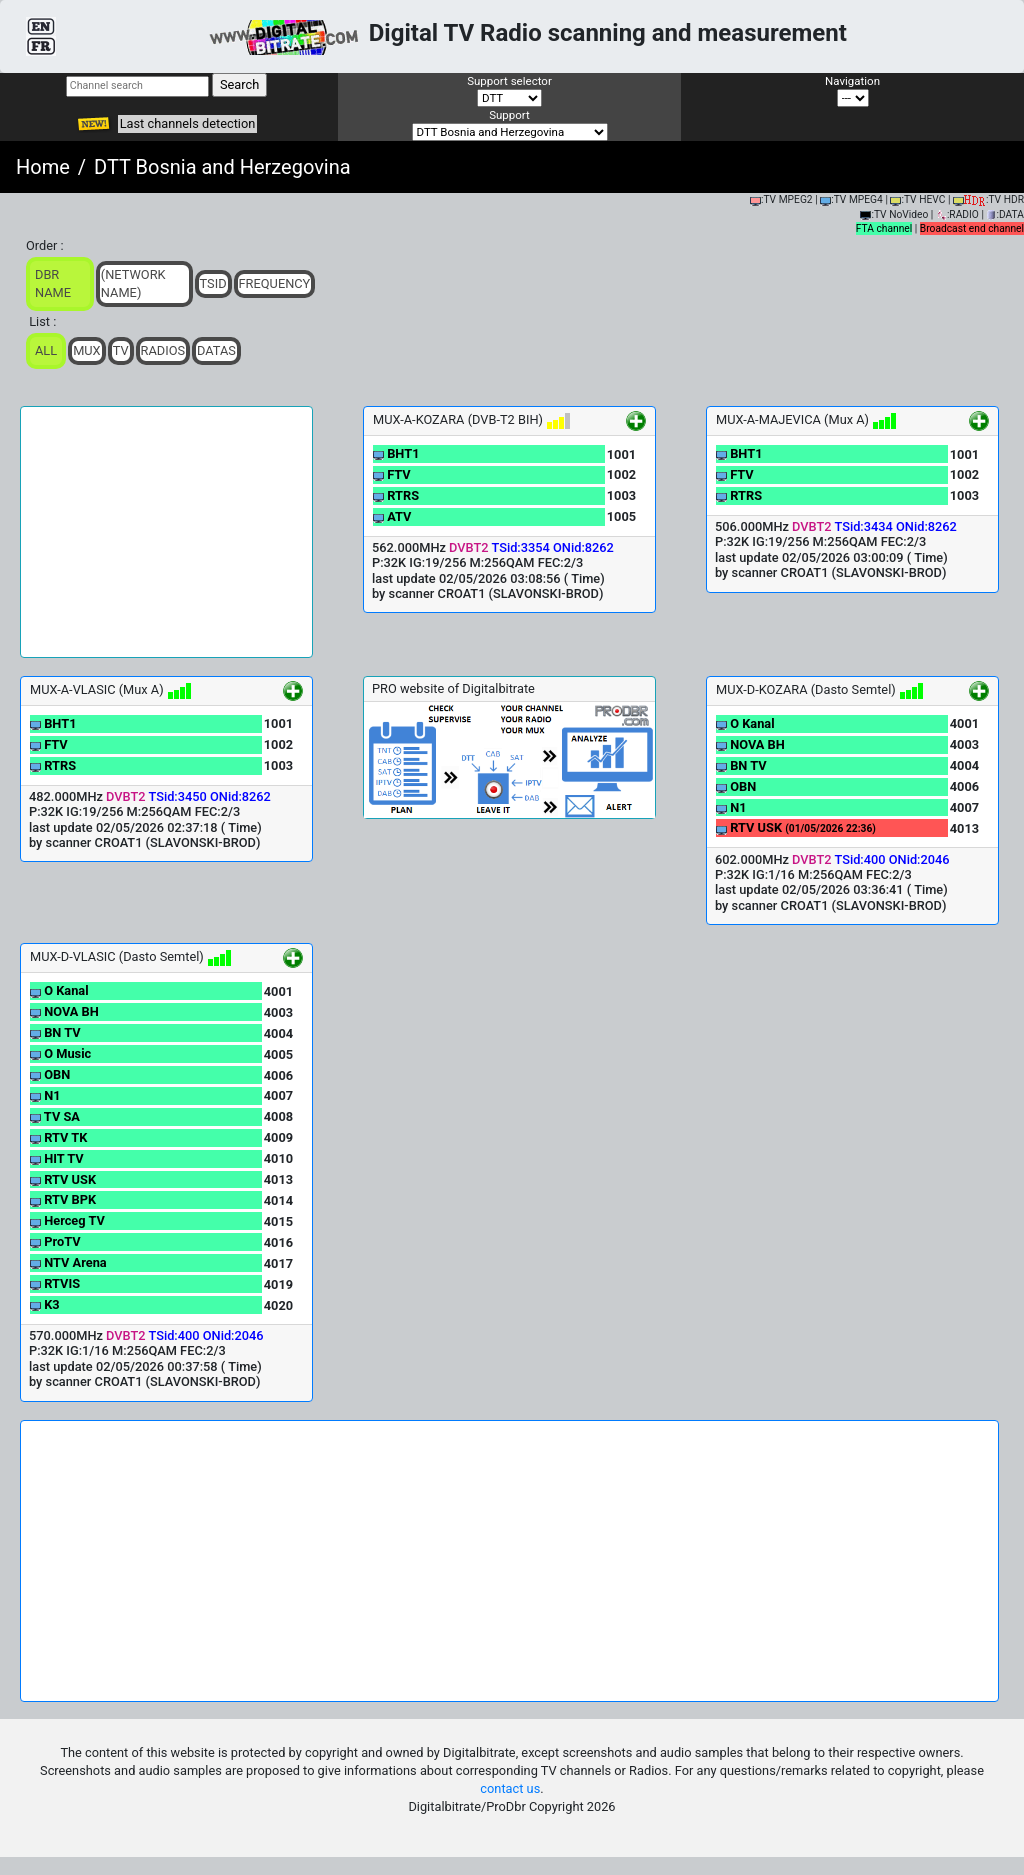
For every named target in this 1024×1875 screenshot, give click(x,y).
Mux (87, 350)
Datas (216, 350)
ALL (46, 350)
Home (43, 167)
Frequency (275, 283)
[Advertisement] (166, 532)
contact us (510, 1788)
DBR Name (53, 283)
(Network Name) (133, 283)
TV (121, 350)
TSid (213, 283)
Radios (163, 350)
